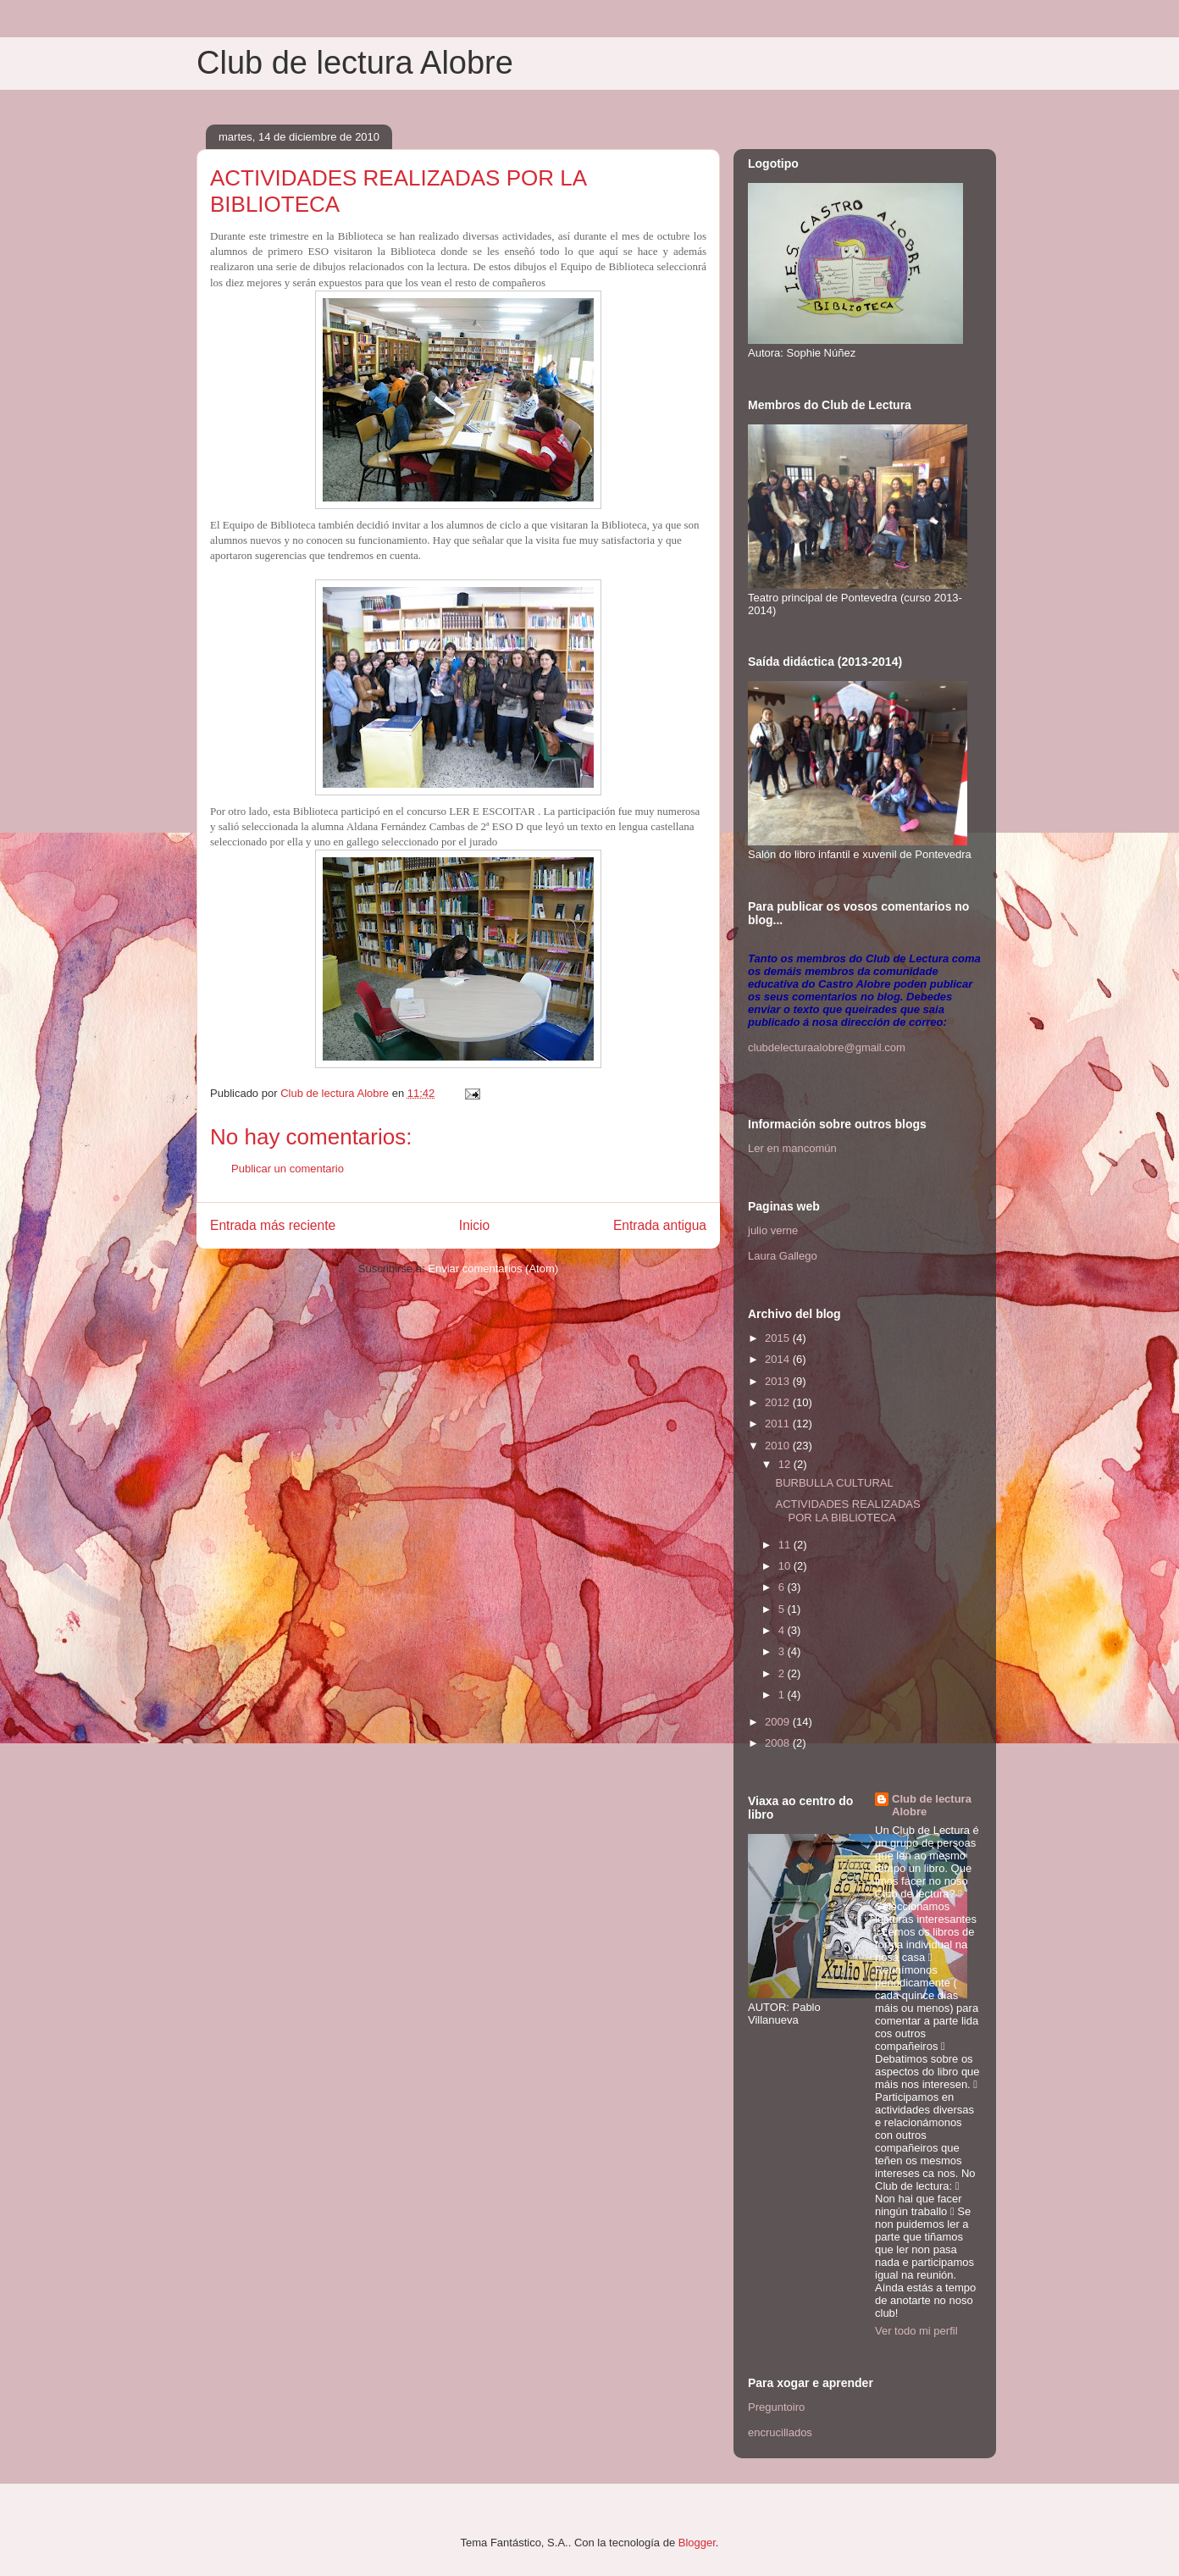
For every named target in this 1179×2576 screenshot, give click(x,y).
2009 (779, 1721)
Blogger (697, 2542)
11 (786, 1544)
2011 (779, 1423)
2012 (779, 1402)
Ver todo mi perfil (916, 2330)
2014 (779, 1359)
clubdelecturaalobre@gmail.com (826, 1047)
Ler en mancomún (792, 1148)
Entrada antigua (659, 1225)
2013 (779, 1381)
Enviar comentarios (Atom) (493, 1268)
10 (786, 1565)
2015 (779, 1338)
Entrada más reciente (272, 1225)
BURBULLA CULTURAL (834, 1482)
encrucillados (780, 2432)
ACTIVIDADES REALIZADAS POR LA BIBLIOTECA (847, 1511)
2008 (779, 1743)
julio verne (773, 1230)
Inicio (474, 1225)
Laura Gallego (782, 1255)
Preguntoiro (776, 2407)
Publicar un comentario (287, 1168)
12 (786, 1464)
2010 (779, 1445)
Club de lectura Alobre (354, 62)
